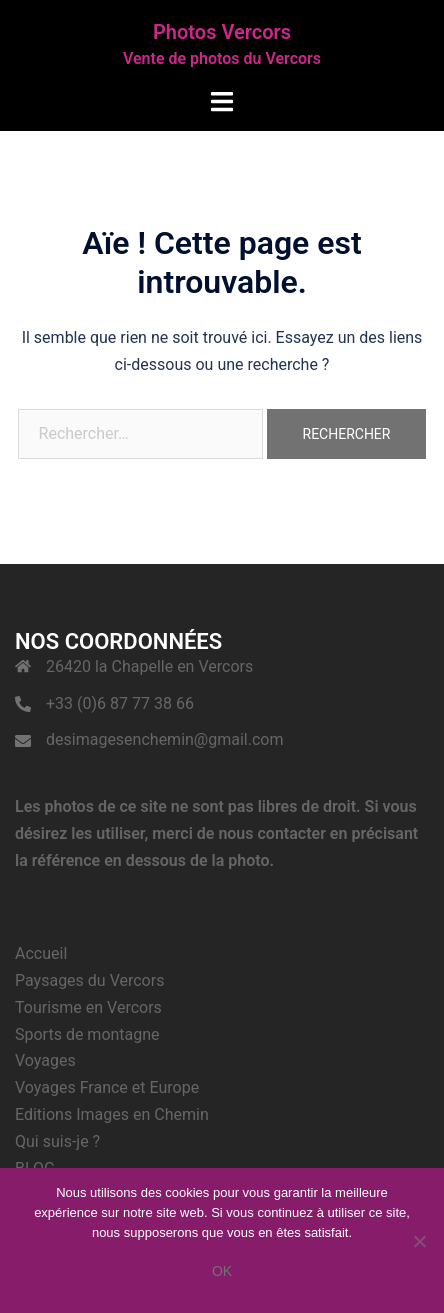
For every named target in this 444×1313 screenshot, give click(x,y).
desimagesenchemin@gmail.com (164, 739)
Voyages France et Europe (107, 1087)
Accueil (41, 953)
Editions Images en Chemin (112, 1114)
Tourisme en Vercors (88, 1007)
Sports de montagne (87, 1034)
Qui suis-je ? (57, 1141)
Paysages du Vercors (89, 980)
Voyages (45, 1060)
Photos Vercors (222, 32)
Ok (222, 1271)
